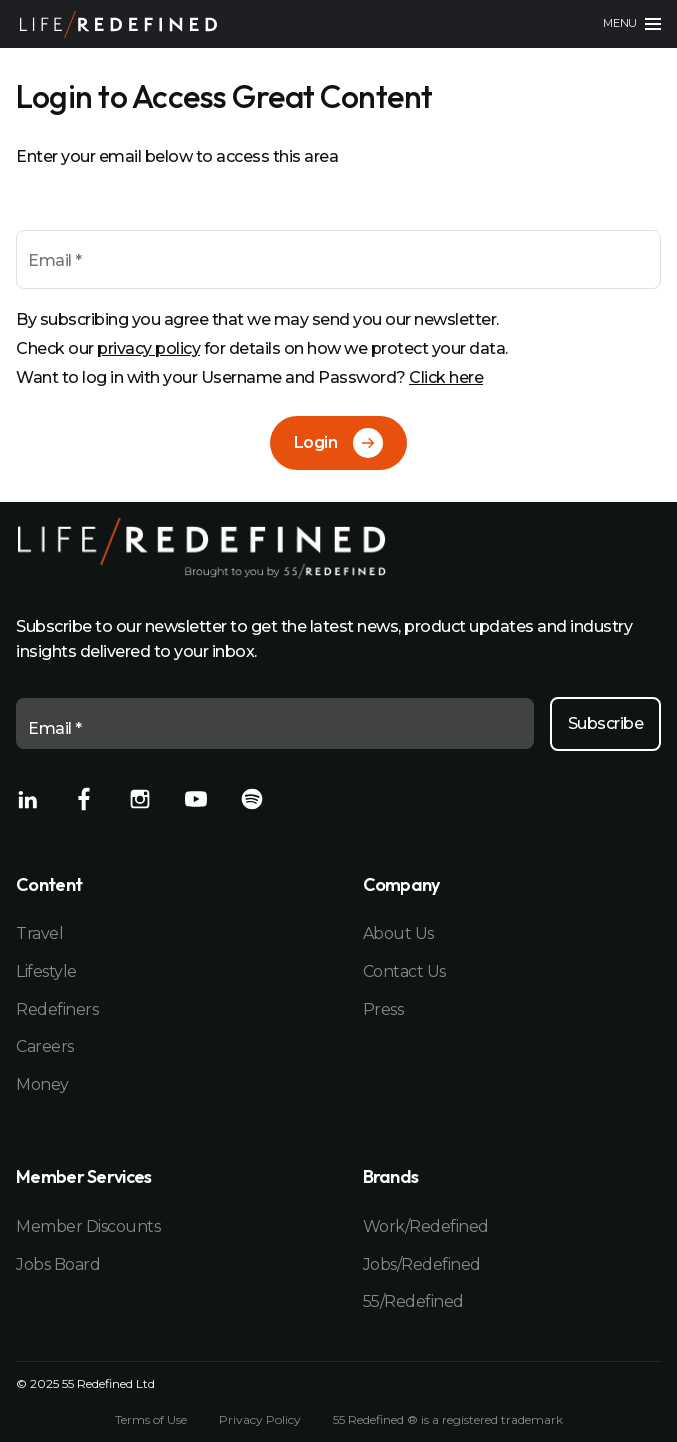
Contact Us (404, 971)
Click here (446, 377)
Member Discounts (88, 1226)
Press (383, 1009)
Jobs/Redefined (422, 1264)
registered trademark (502, 1419)
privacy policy (148, 348)
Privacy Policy (260, 1420)
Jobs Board (58, 1264)
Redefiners (57, 1009)
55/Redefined (413, 1301)
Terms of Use (151, 1420)
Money (42, 1084)
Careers (45, 1046)
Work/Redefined (426, 1226)
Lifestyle (46, 971)
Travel (39, 933)
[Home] (118, 24)
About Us (398, 933)
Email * (55, 260)
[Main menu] (632, 24)
